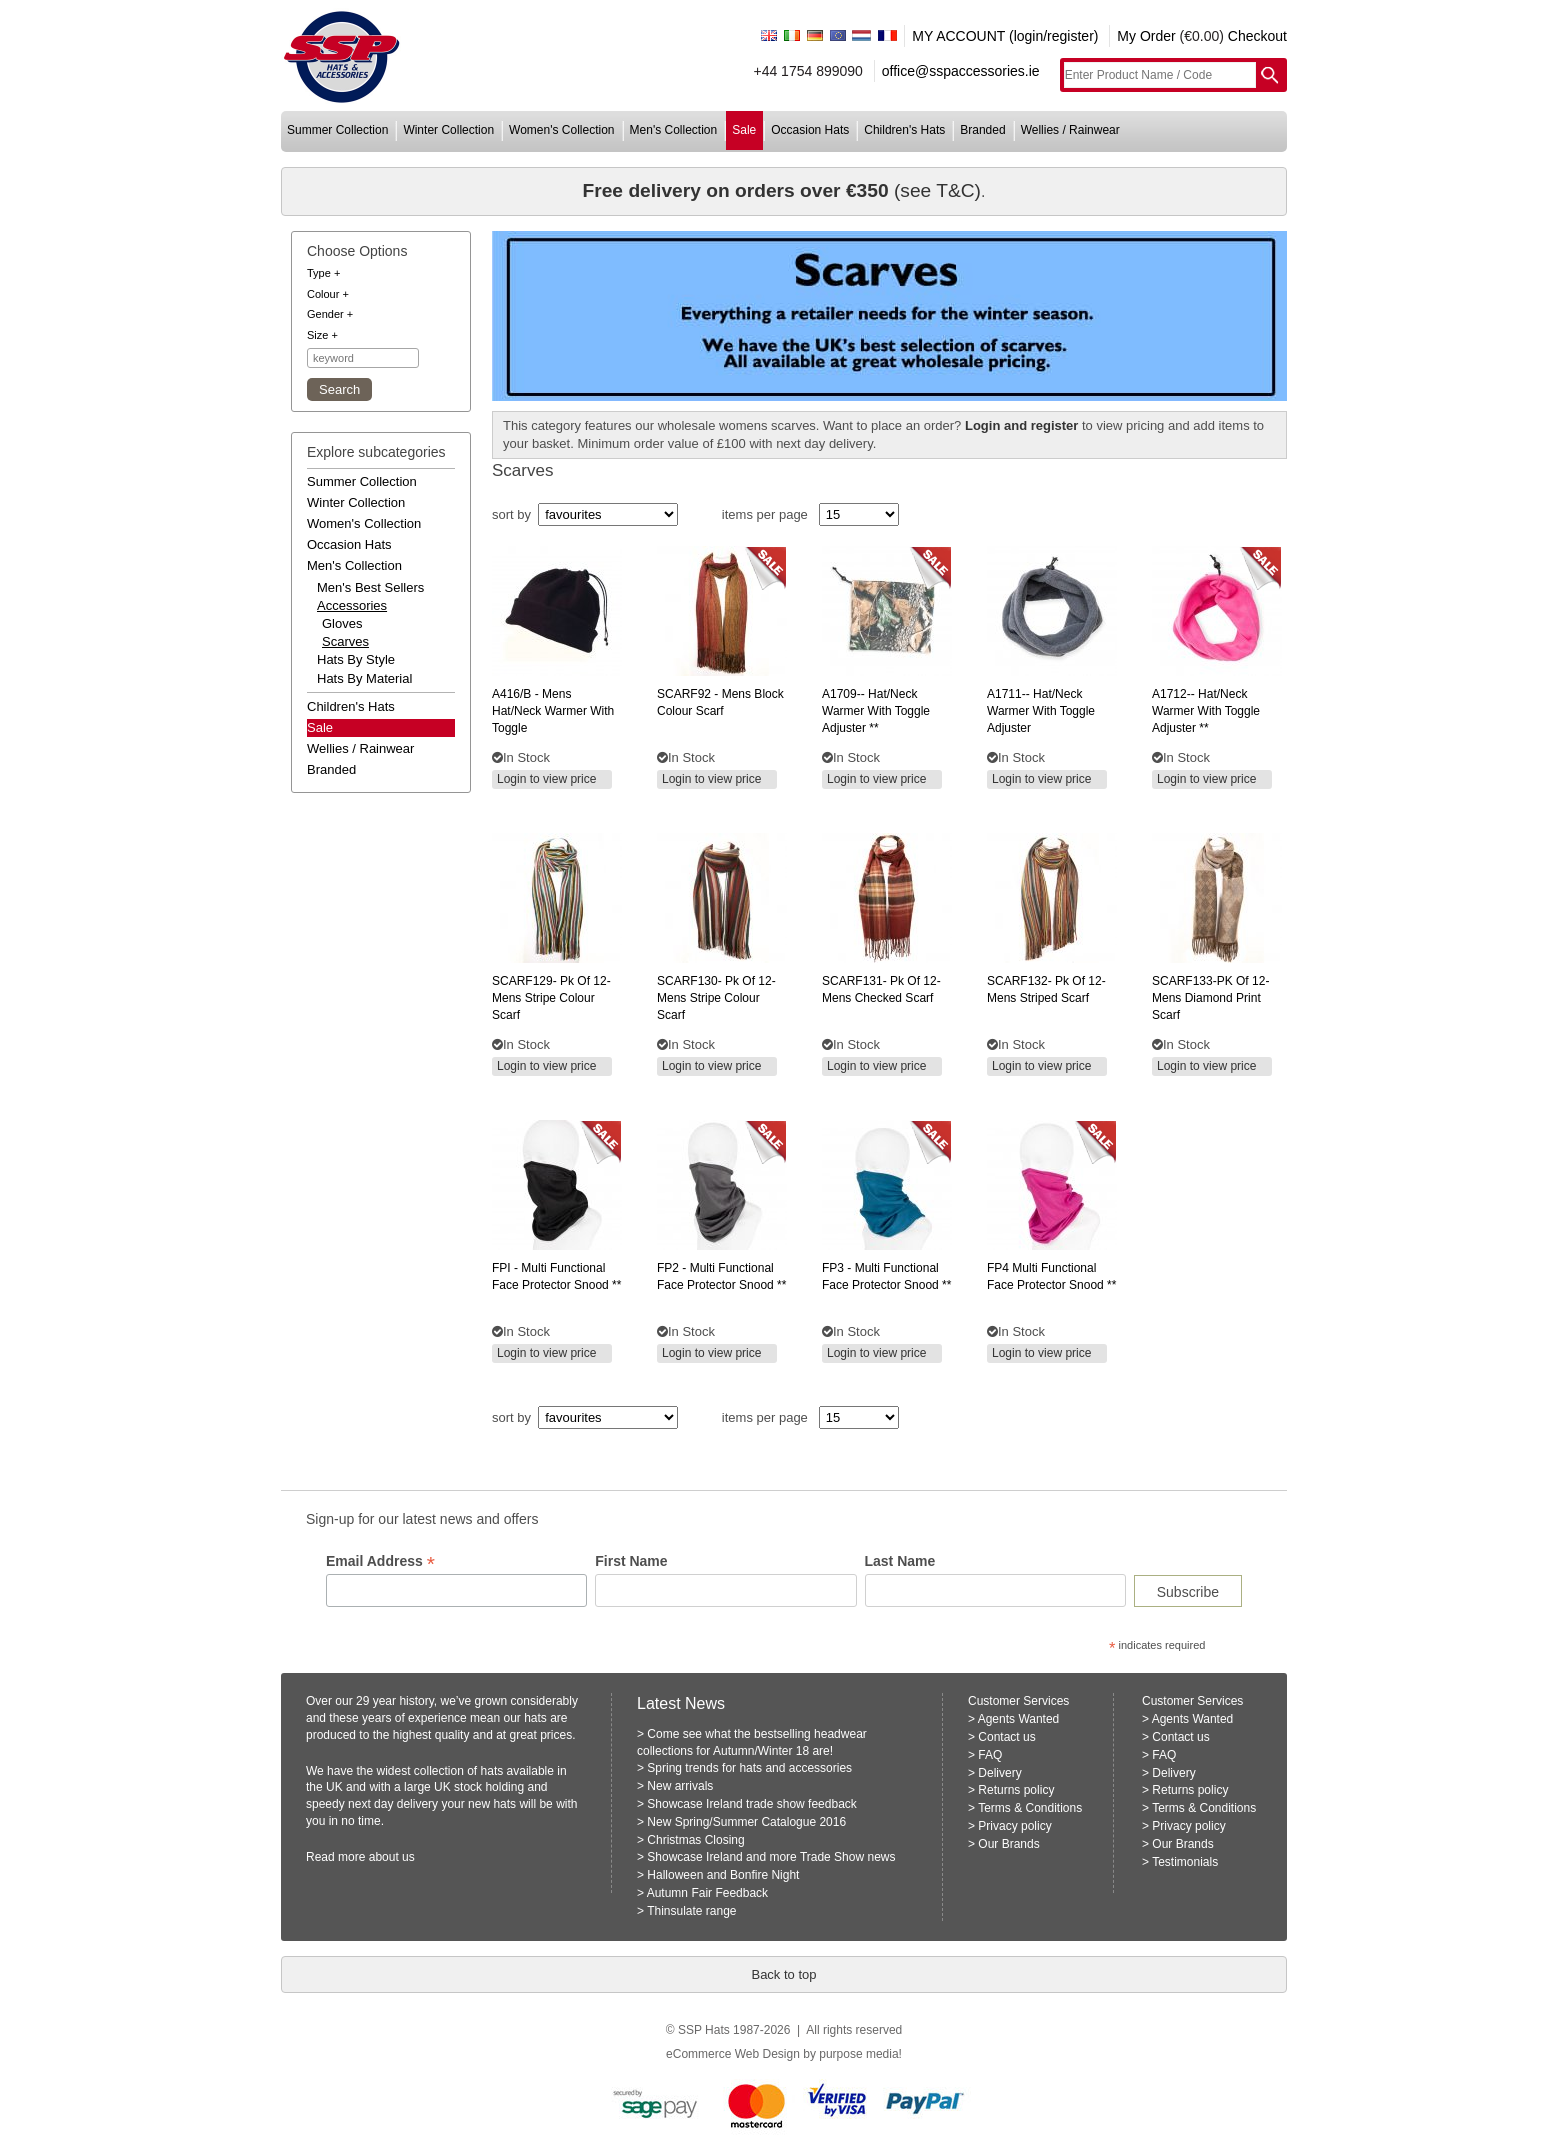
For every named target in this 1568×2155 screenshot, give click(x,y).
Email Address (380, 1561)
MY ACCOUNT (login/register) (1005, 36)
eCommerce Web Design (733, 2054)
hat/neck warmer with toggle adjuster (1041, 711)
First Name (631, 1561)
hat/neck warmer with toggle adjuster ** (876, 711)
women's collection (561, 130)
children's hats (904, 130)
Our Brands (1008, 1844)
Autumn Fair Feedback (707, 1893)
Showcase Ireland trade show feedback (751, 1804)
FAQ (990, 1755)
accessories (352, 605)
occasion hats (810, 130)
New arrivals (680, 1786)
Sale (320, 727)
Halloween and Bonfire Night (723, 1875)
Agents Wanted (1019, 1719)
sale (744, 130)
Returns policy (1016, 1790)
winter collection (448, 130)
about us (392, 1857)
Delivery (999, 1773)
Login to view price (546, 779)
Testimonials (1185, 1862)
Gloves (342, 623)
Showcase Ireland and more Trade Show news (771, 1857)
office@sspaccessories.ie (961, 71)
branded (982, 130)
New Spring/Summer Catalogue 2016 (746, 1822)
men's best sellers (370, 587)
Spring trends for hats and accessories (749, 1768)
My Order (1146, 36)
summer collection (337, 130)
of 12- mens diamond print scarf (1210, 998)
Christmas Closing (695, 1840)
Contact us (1006, 1737)
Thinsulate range (691, 1911)
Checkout (1257, 36)
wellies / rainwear (1070, 130)
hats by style (356, 659)
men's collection (674, 130)
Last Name (900, 1561)
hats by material (364, 678)
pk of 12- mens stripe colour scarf (551, 998)
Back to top (783, 1974)
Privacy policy (1014, 1826)
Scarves (345, 641)
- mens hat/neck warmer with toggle (553, 711)
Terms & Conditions (1030, 1808)
